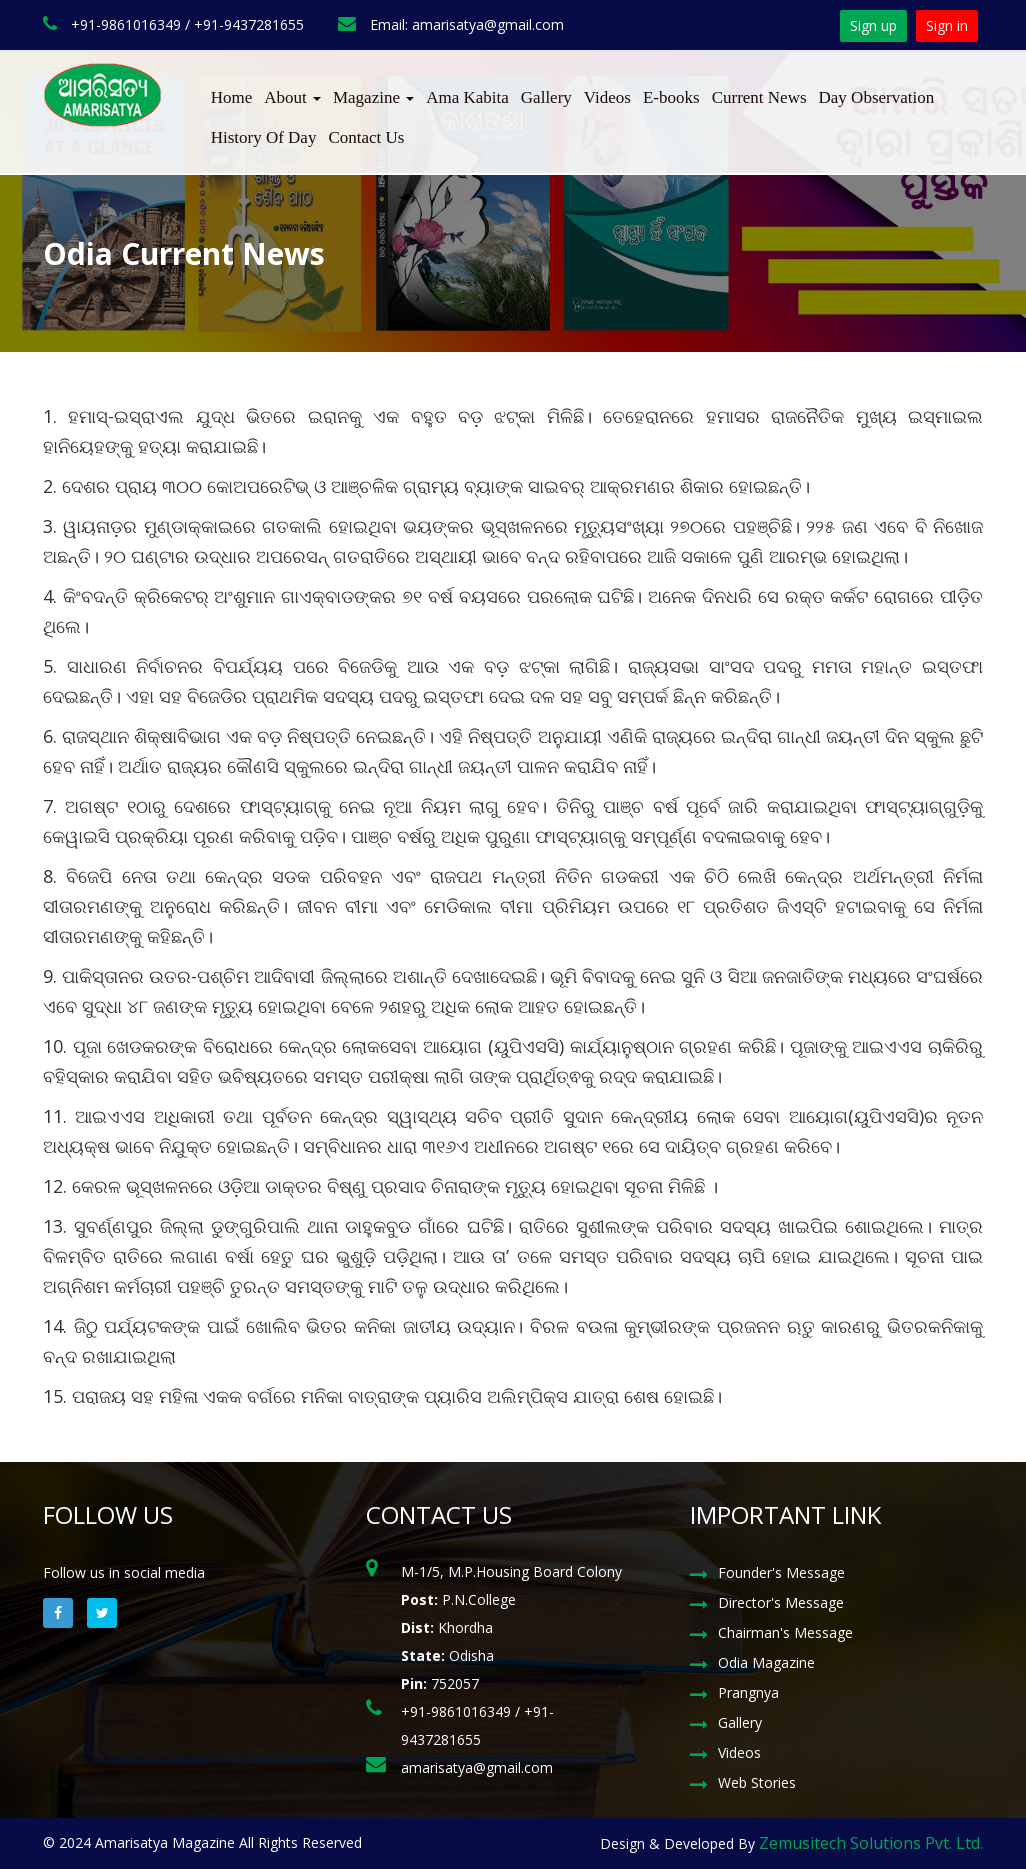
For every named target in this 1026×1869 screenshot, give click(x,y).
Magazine (373, 97)
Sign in (947, 25)
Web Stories (757, 1782)
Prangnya (748, 1692)
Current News (759, 97)
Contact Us (366, 137)
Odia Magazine (766, 1662)
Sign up (873, 25)
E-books (671, 97)
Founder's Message (781, 1572)
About (292, 97)
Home (232, 97)
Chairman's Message (785, 1632)
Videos (607, 97)
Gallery (546, 97)
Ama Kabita (467, 97)
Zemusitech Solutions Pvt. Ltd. (871, 1843)
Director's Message (781, 1602)
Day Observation (877, 97)
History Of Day (264, 137)
